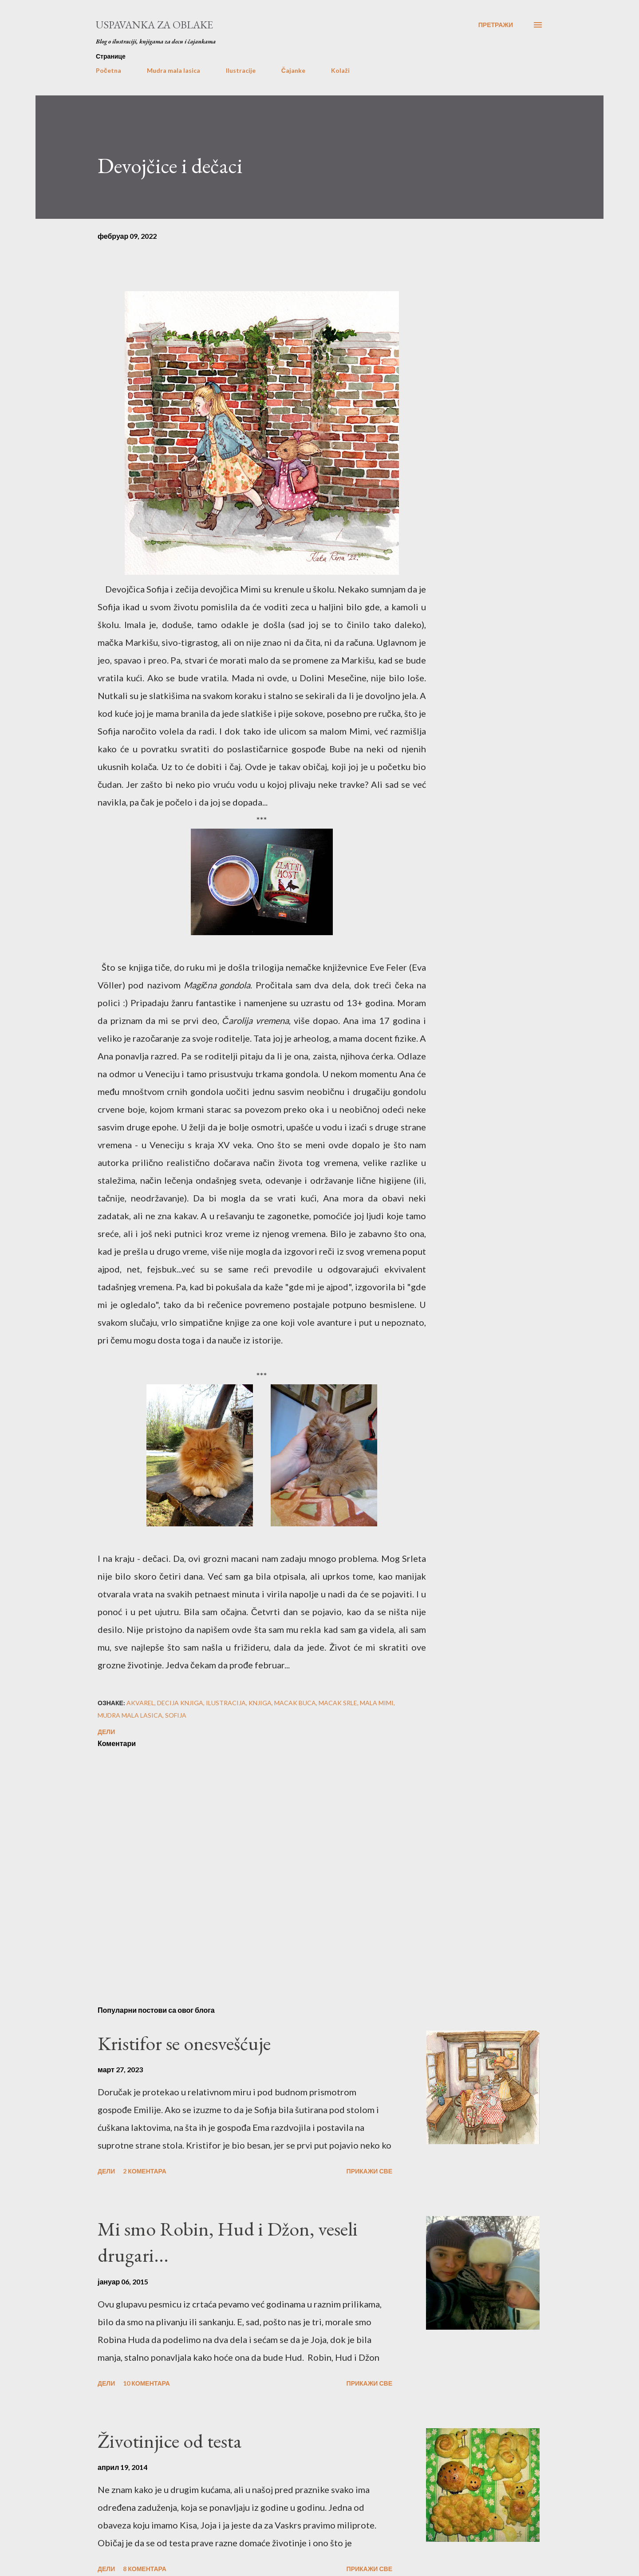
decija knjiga (180, 1703)
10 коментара (146, 2383)
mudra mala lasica (130, 1715)
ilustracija (226, 1703)
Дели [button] (106, 1731)
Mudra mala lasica (173, 70)
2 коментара (144, 2171)
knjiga (260, 1703)
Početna (108, 70)
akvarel (140, 1703)
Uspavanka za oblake (154, 25)
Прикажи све (369, 2171)
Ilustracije (241, 70)
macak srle (338, 1703)
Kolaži (340, 70)
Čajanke (293, 70)
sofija (175, 1715)
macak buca (295, 1703)
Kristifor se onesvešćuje (184, 2043)
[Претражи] (495, 25)
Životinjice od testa (170, 2441)
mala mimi (377, 1703)
